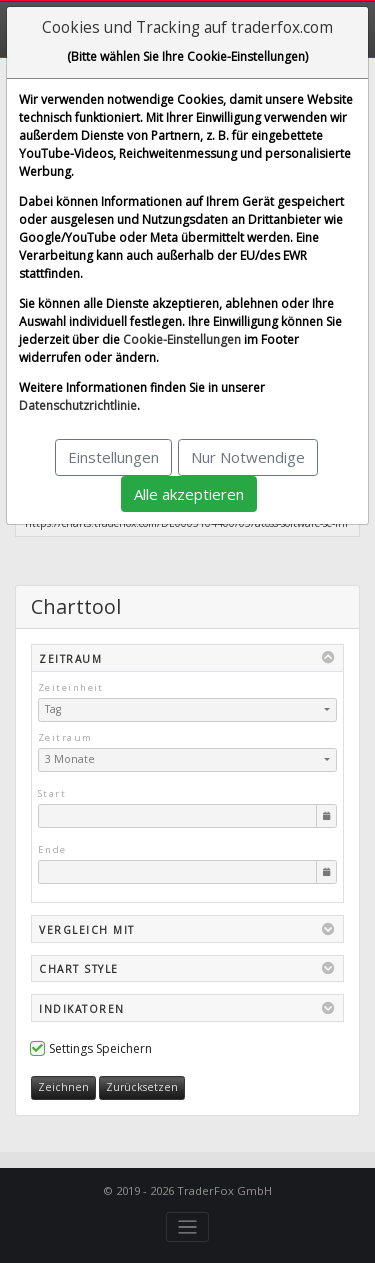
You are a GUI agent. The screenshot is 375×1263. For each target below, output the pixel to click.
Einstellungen (113, 457)
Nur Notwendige (248, 457)
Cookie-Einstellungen (182, 339)
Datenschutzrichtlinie (78, 405)
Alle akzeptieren (189, 494)
